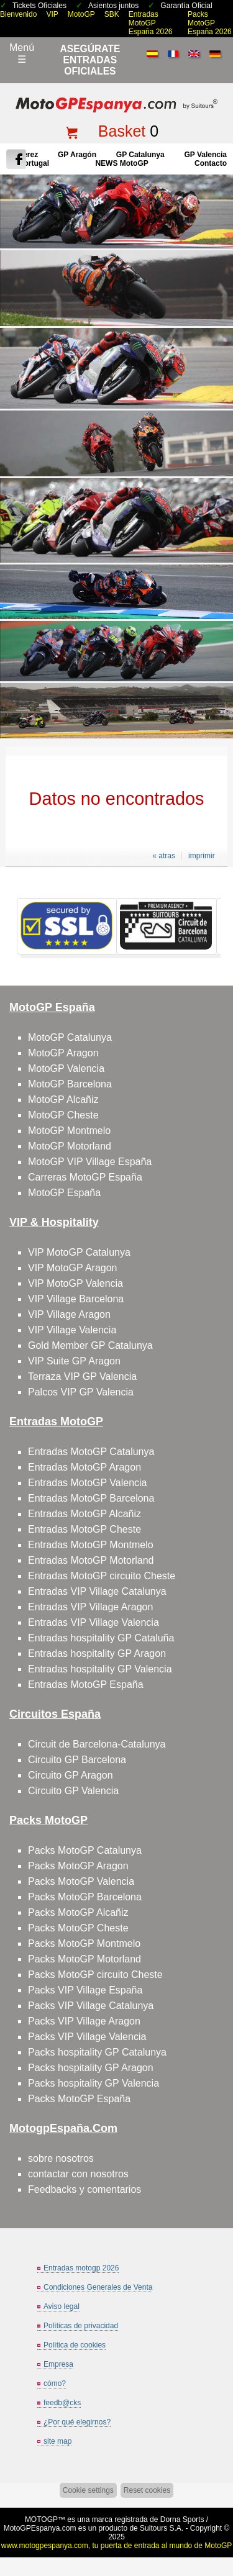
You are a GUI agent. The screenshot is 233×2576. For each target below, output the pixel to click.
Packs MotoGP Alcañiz (78, 1912)
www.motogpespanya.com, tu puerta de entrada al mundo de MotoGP (116, 2545)
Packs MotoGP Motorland (84, 1959)
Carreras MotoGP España (85, 1177)
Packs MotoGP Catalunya (85, 1850)
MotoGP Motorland (69, 1146)
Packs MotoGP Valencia (81, 1881)
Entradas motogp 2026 (81, 2268)
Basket (121, 131)
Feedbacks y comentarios (84, 2189)
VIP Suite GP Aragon (74, 1361)
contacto (210, 163)
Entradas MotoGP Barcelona (91, 1498)
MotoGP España (64, 1192)
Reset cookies (147, 2490)
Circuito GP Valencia (73, 1790)
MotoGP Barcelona (70, 1084)
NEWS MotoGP (121, 163)
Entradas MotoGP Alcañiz (84, 1513)
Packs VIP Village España (85, 1990)
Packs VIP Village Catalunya (90, 2005)
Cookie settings (88, 2490)
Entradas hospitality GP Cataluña (101, 1638)
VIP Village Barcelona (76, 1299)
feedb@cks (62, 2402)
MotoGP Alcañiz (63, 1099)
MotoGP (81, 14)
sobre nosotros (61, 2158)
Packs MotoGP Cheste (78, 1928)
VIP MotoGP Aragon (72, 1268)
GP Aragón (77, 154)
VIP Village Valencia (72, 1330)
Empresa (58, 2364)
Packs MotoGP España (79, 2098)
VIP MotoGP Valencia (75, 1283)
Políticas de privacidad (80, 2325)
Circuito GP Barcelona (77, 1759)
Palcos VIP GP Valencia (81, 1392)
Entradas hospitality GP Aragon (97, 1653)
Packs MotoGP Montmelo (84, 1943)
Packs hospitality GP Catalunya (97, 2052)
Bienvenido (18, 14)
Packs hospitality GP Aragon (90, 2067)
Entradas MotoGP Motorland (90, 1560)
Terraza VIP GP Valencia (82, 1376)
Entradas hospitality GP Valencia (100, 1669)
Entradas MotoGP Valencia (87, 1482)
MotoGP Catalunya (70, 1037)
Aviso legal (61, 2306)
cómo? (54, 2383)
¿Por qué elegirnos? (77, 2422)
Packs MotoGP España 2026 (210, 23)
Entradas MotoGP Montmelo (90, 1545)
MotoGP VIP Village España (90, 1161)
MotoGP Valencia (66, 1068)
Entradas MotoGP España (86, 1684)
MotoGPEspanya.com (40, 2528)
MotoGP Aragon (63, 1053)
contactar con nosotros (78, 2174)
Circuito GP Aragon (70, 1775)
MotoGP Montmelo (69, 1130)
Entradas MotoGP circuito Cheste (101, 1576)
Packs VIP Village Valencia (87, 2036)
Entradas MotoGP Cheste (84, 1529)
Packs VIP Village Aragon (84, 2021)
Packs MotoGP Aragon (78, 1866)
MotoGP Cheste (63, 1115)
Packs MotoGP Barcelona (85, 1897)
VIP (52, 14)
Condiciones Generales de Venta (97, 2287)
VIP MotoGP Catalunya (79, 1252)
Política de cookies (74, 2345)
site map (57, 2441)
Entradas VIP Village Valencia (93, 1622)
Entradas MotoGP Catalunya (91, 1451)
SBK (111, 14)
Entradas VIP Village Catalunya (97, 1591)
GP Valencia (205, 154)
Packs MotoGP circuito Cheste (95, 1974)
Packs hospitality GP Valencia (93, 2083)
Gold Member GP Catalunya (90, 1345)
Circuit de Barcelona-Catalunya (96, 1744)
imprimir (201, 855)
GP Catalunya (140, 154)
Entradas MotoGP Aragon (84, 1467)
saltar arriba (218, 2519)
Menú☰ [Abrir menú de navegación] (21, 53)
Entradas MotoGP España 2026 (151, 23)
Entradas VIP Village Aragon (90, 1607)
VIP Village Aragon (69, 1314)
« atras (163, 855)
